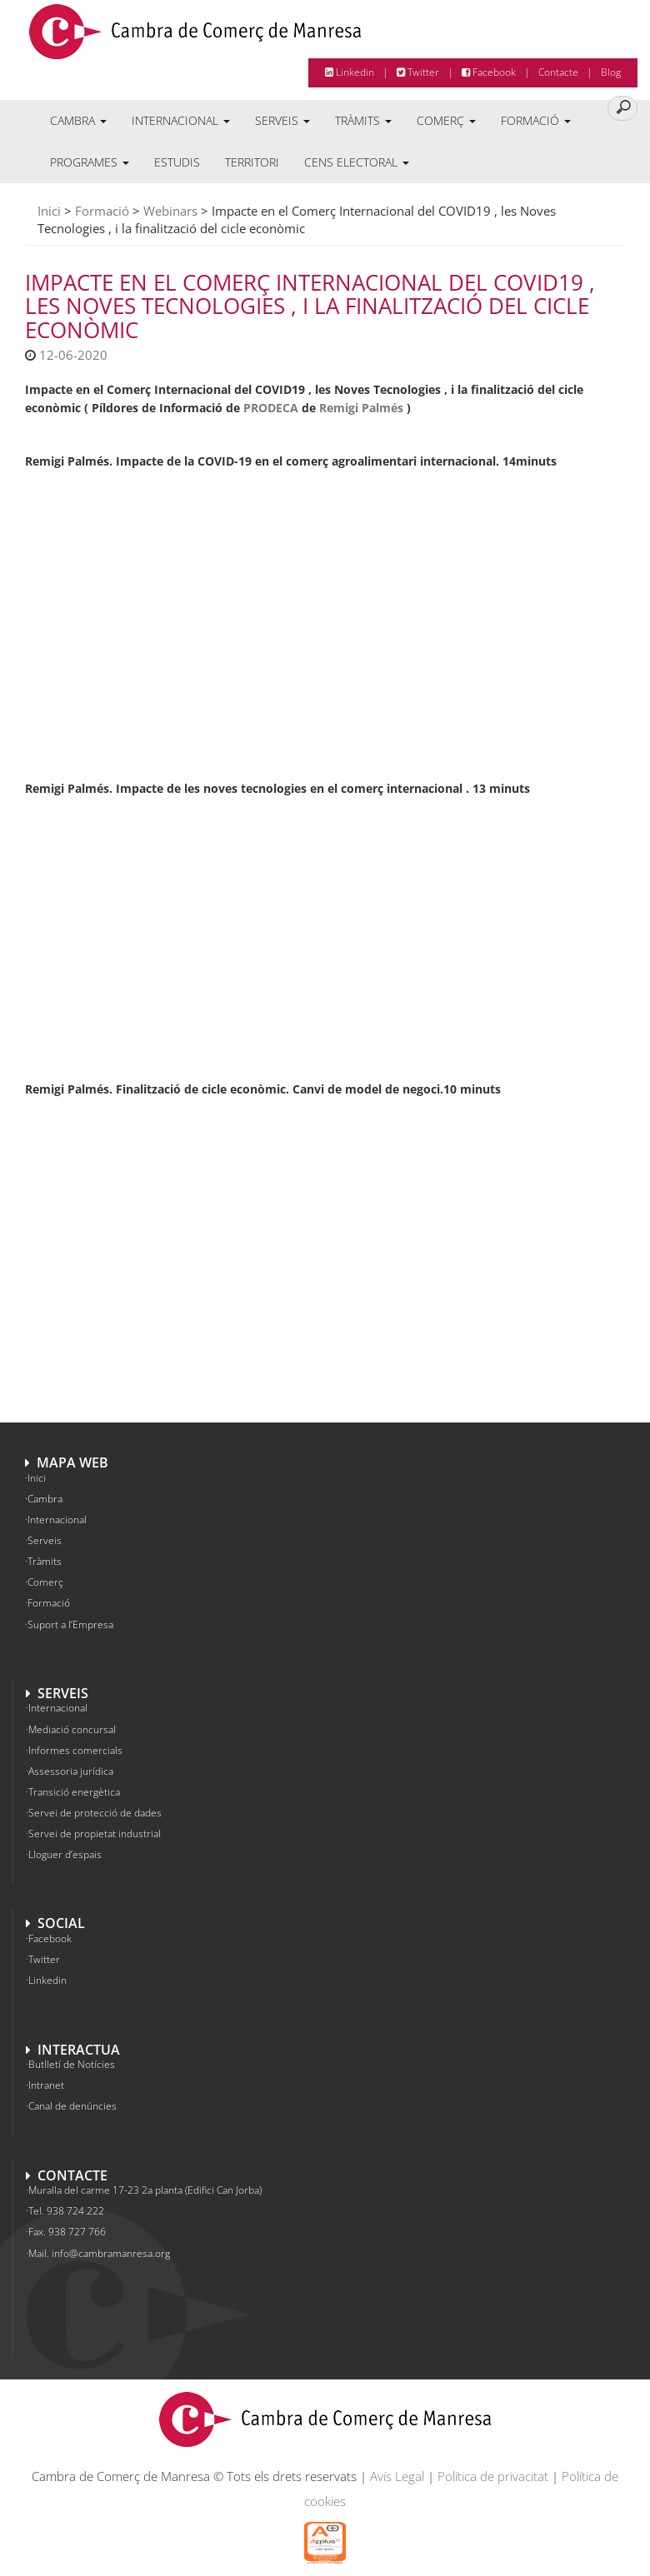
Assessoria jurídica (70, 1771)
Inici (49, 210)
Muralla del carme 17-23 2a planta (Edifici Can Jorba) (145, 2190)
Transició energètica (74, 1792)
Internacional (181, 120)
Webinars (170, 210)
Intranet (46, 2085)
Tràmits (363, 120)
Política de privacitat (493, 2476)
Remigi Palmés (361, 408)
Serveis (282, 120)
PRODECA (270, 408)
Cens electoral (356, 162)
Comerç (446, 120)
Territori (252, 162)
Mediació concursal (72, 1729)
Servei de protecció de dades (95, 1813)
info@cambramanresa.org (111, 2253)
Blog (611, 72)
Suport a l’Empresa (70, 1624)
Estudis (177, 162)
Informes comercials (75, 1750)
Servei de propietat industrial (94, 1833)
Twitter (418, 72)
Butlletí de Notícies (71, 2064)
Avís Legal (397, 2476)
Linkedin (349, 72)
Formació (536, 120)
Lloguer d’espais (65, 1854)
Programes (89, 162)
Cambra (78, 120)
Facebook (489, 72)
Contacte (558, 72)
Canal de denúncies (72, 2106)
